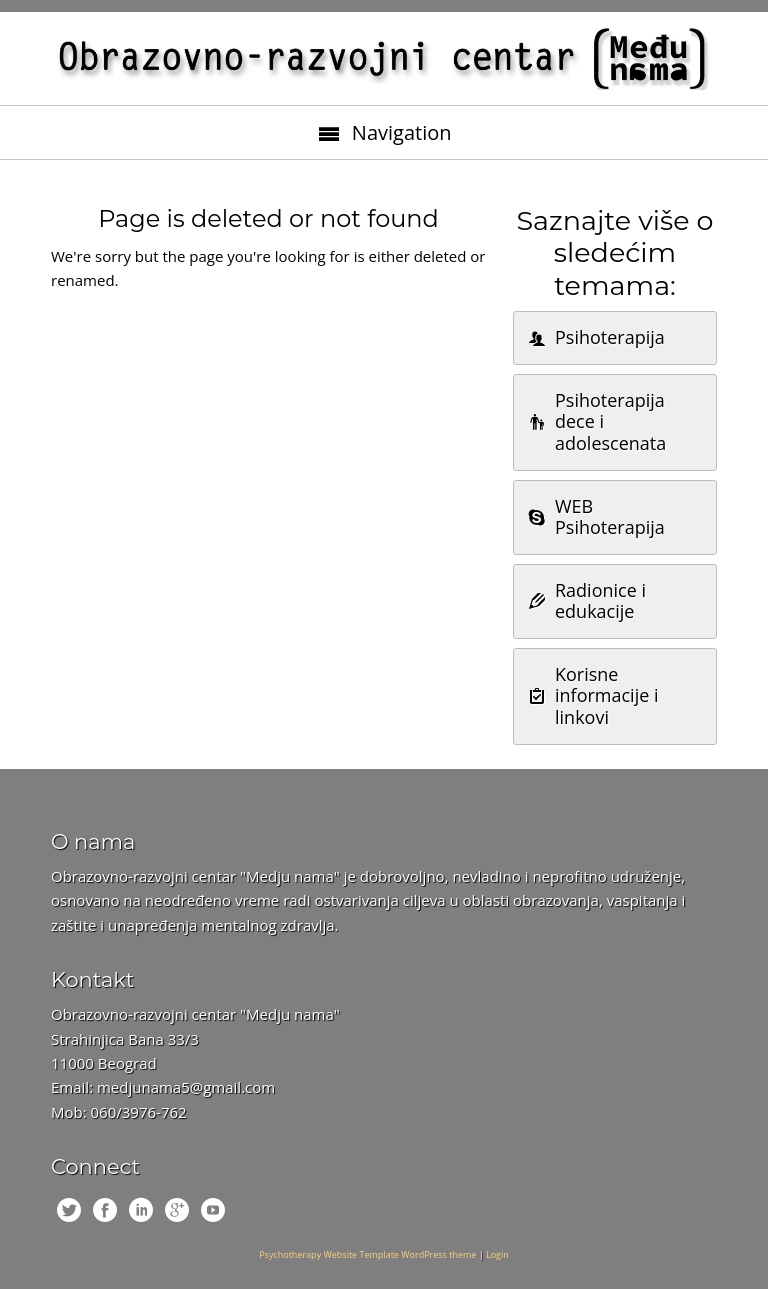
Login (497, 1254)
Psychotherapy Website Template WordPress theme (367, 1254)
